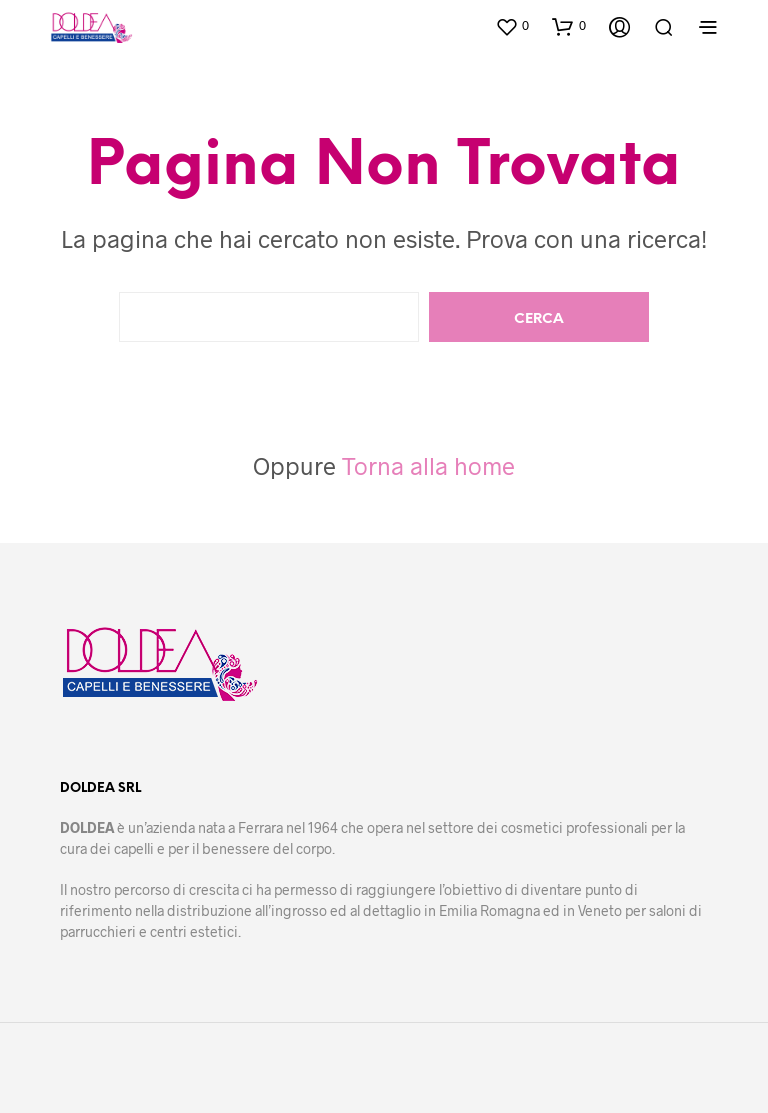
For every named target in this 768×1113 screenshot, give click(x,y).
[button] (512, 26)
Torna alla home (428, 465)
